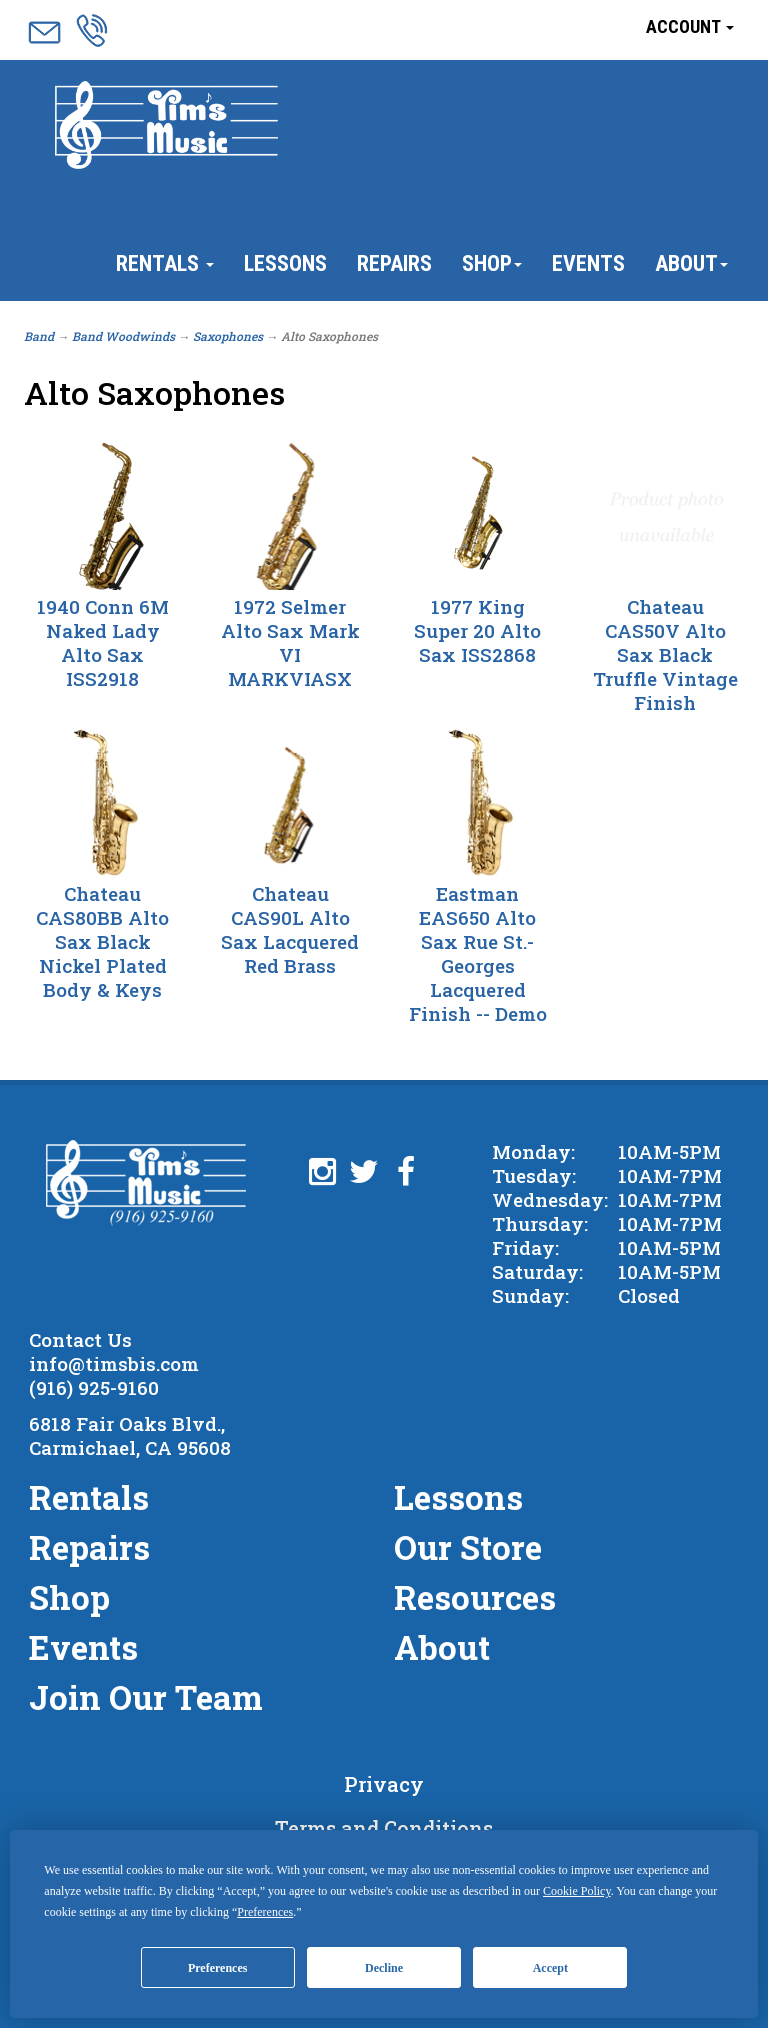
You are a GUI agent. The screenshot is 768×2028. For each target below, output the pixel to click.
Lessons (285, 263)
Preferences (218, 1968)
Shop (492, 263)
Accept (550, 1968)
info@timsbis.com (114, 1363)
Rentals (165, 263)
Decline (384, 1968)
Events (588, 263)
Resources (475, 1597)
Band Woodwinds (123, 336)
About (691, 263)
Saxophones (228, 336)
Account (690, 26)
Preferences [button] (265, 1912)
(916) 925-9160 (94, 1387)
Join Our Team (146, 1697)
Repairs (394, 263)
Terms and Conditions (384, 1828)
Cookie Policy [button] (577, 1891)
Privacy (384, 1784)
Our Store (468, 1547)
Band (39, 336)
